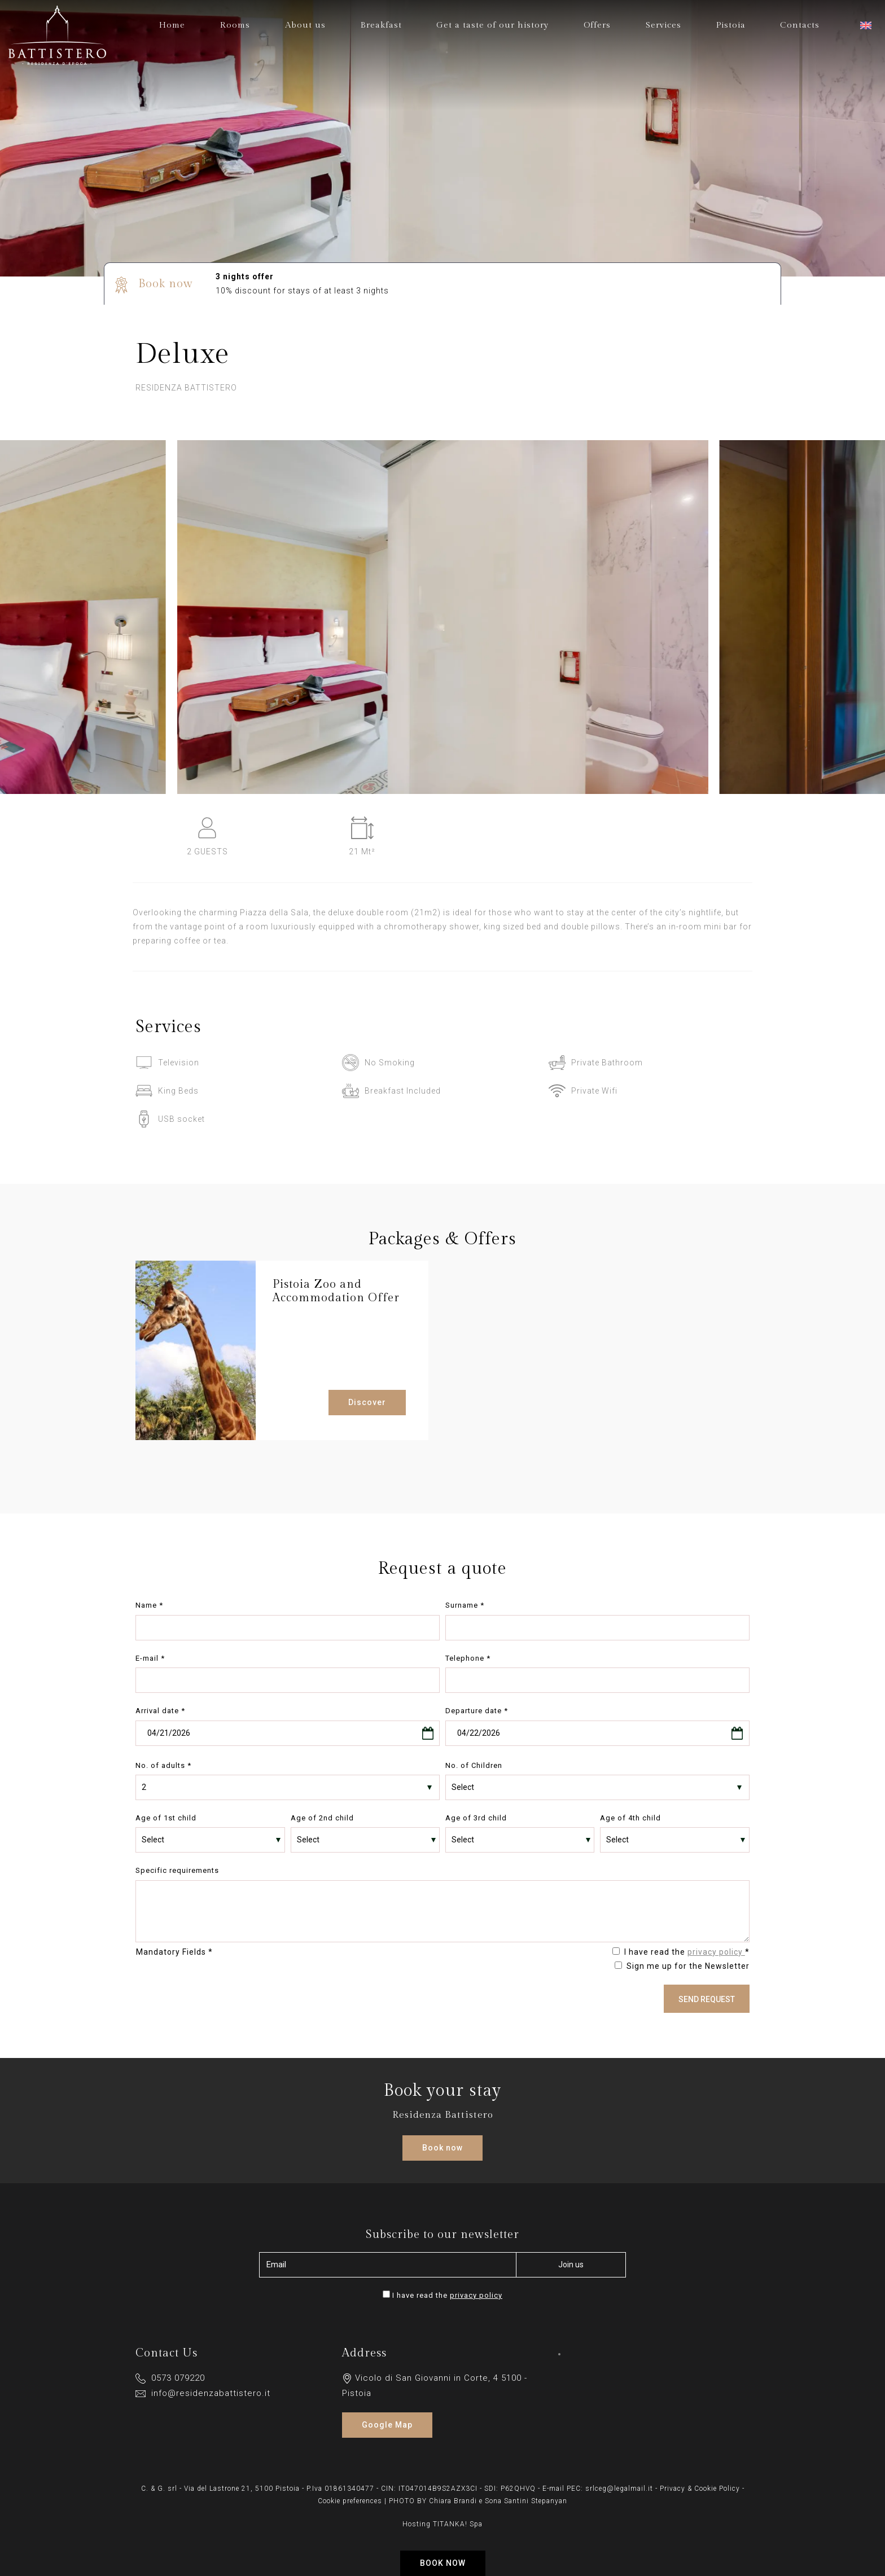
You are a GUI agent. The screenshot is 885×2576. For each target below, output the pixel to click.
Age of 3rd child (476, 1818)
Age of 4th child (630, 1818)
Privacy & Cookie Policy (700, 2488)
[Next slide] (862, 628)
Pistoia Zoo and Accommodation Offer (336, 1291)
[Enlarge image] (442, 786)
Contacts (800, 25)
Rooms (235, 25)
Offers (597, 25)
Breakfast (381, 25)
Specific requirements (177, 1870)
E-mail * (150, 1658)
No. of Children (473, 1765)
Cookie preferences (350, 2501)
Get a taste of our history (492, 25)
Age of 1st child (165, 1818)
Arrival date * (160, 1710)
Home (172, 25)
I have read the (447, 2295)
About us (305, 25)
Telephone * (467, 1658)
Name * (149, 1605)
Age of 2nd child (322, 1818)
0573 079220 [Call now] (170, 2378)
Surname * (464, 1605)
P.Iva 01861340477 (340, 2488)
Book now (443, 2563)
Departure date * (476, 1710)
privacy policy (716, 1951)
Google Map (387, 2424)
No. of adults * (163, 1765)
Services (663, 25)
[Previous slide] (22, 628)
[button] (867, 25)
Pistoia (731, 25)
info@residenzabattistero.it (202, 2393)
